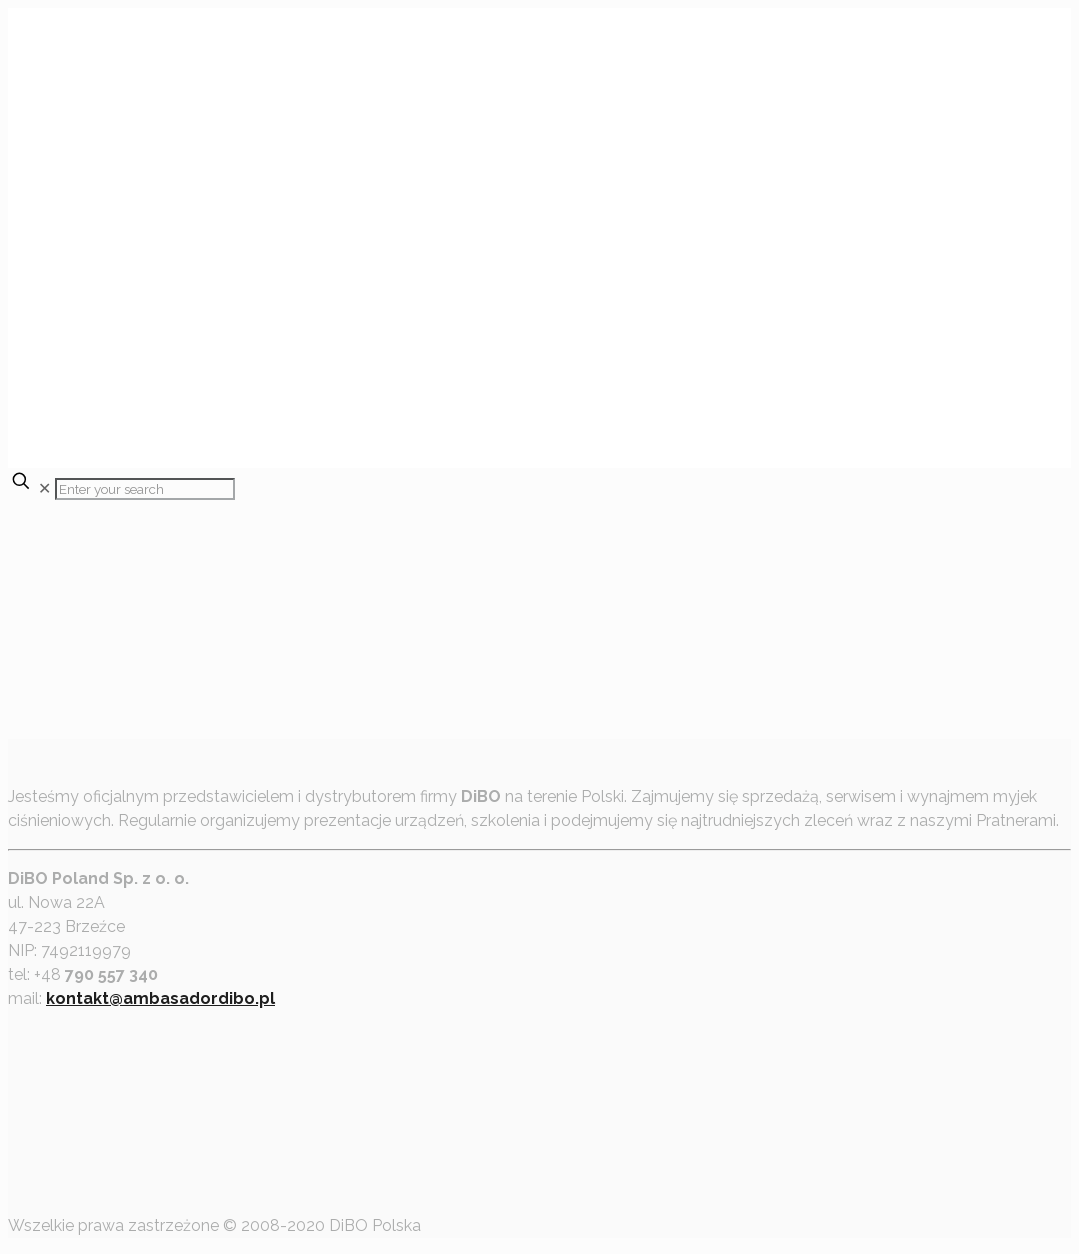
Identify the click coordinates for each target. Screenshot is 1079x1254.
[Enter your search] (145, 489)
